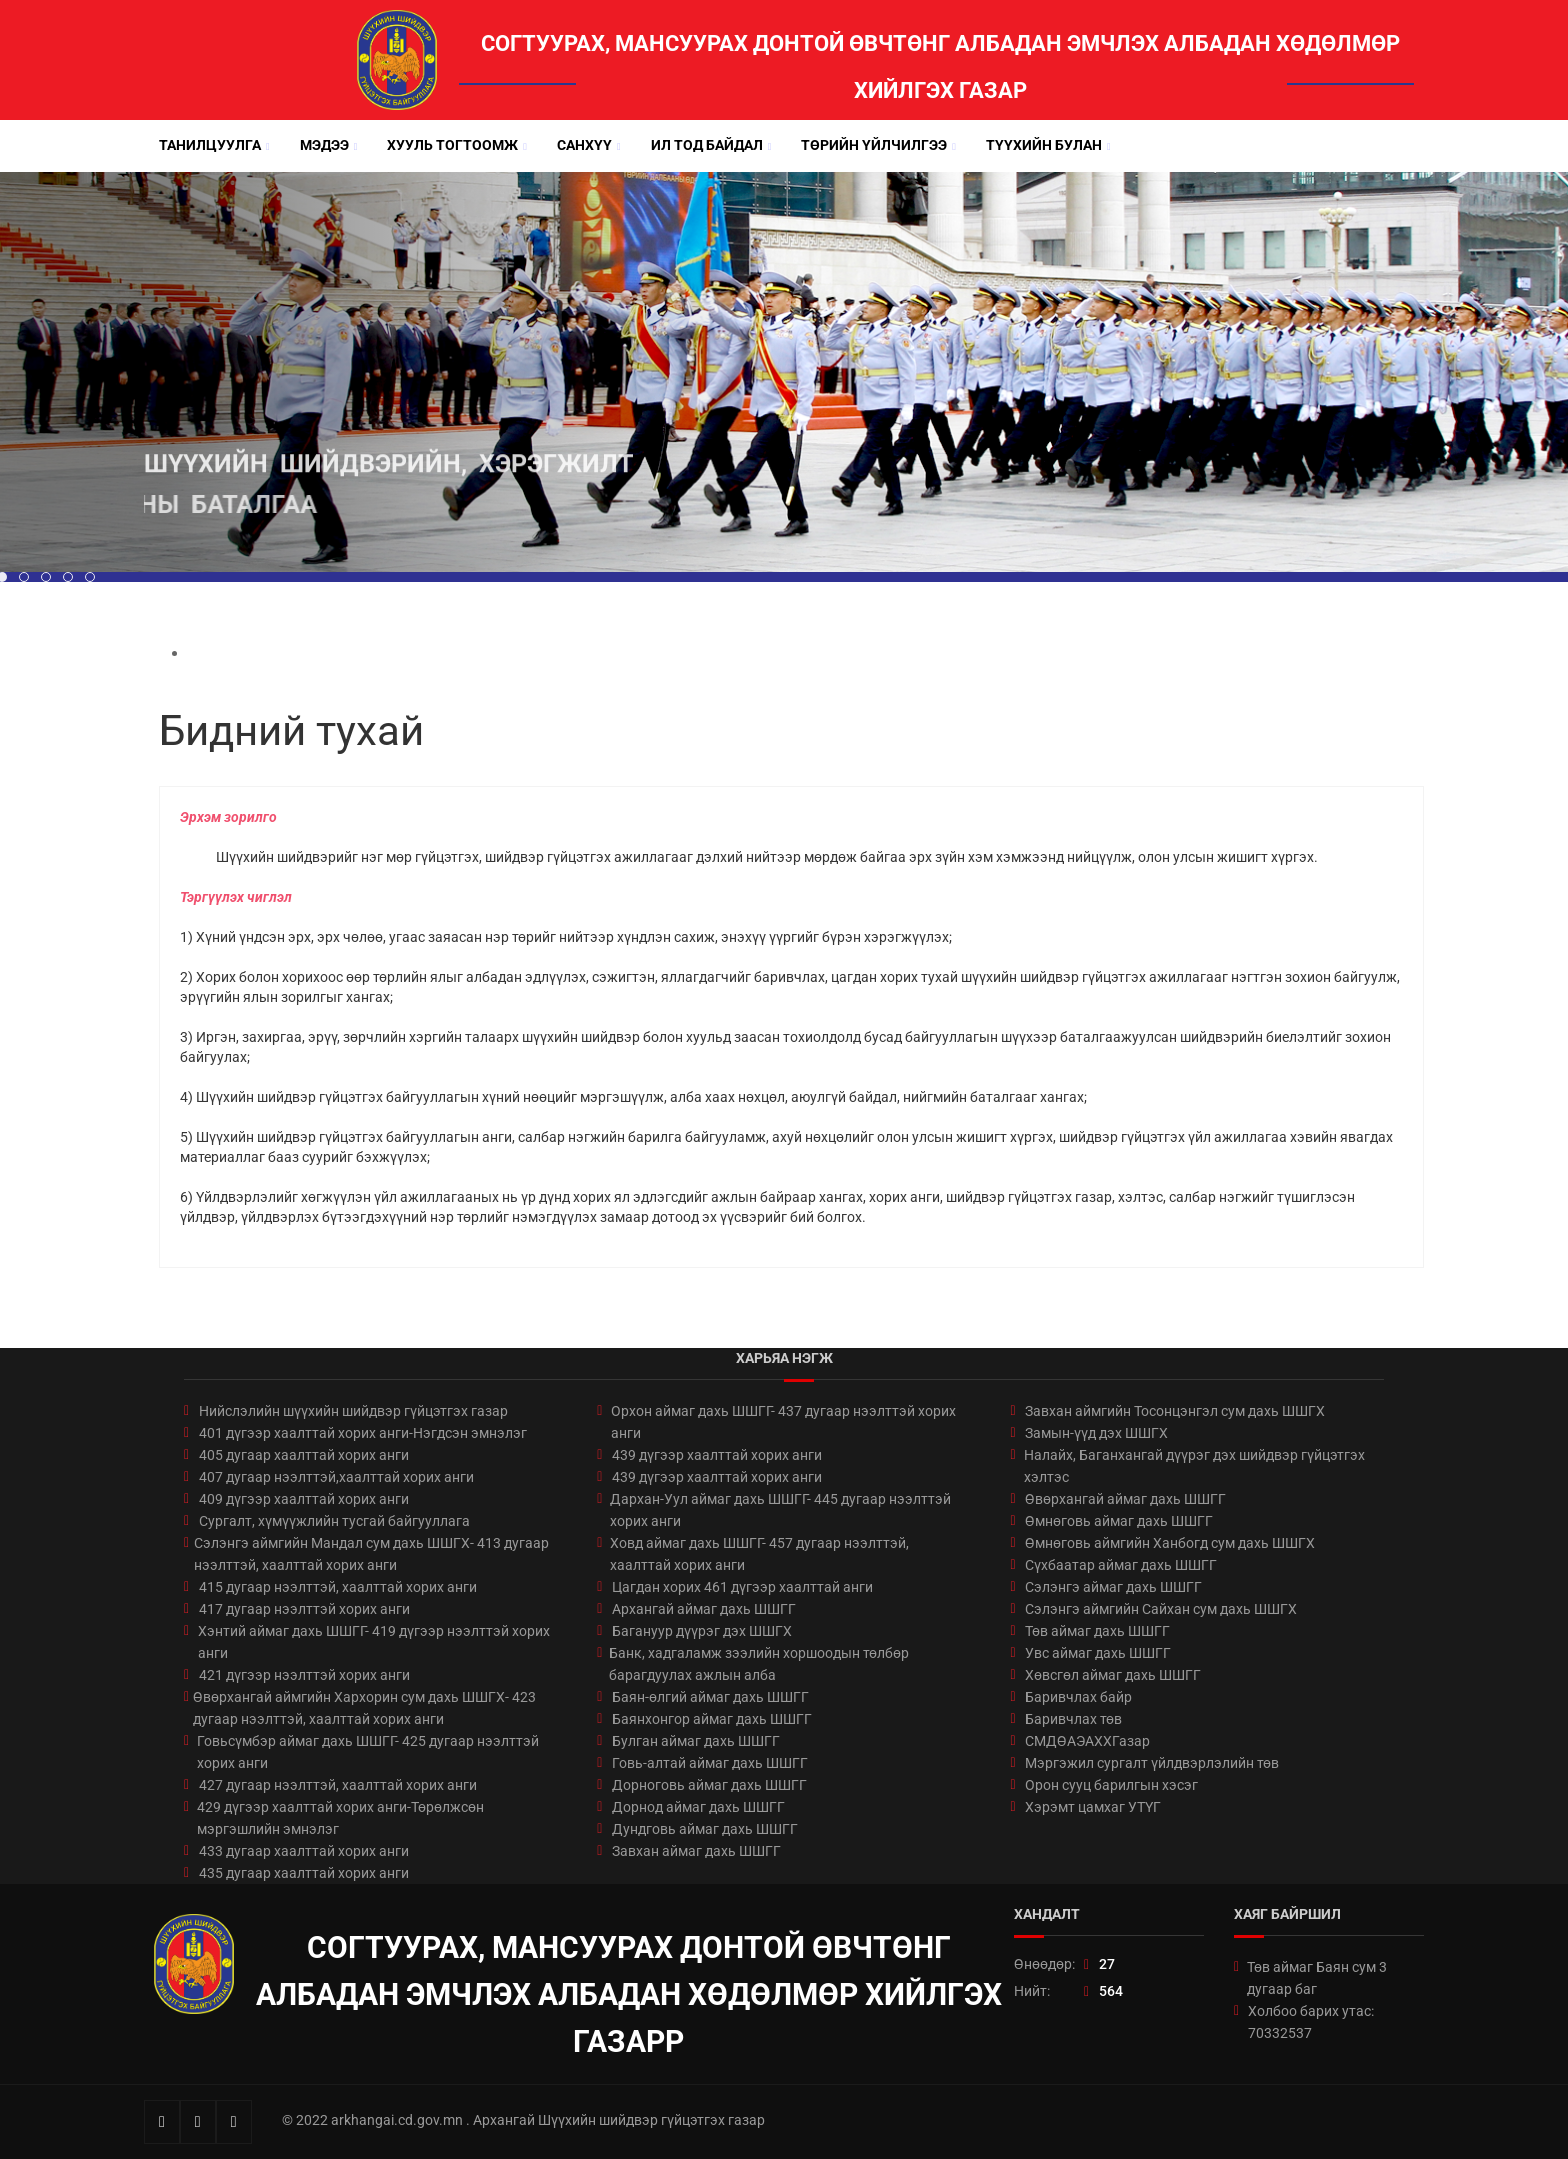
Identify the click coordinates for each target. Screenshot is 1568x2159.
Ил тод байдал (707, 145)
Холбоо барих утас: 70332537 (1311, 2022)
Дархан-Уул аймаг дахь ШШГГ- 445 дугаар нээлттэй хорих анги (780, 1510)
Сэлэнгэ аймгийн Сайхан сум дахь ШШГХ (1161, 1609)
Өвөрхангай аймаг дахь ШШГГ (1125, 1499)
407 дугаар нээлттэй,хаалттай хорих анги (336, 1477)
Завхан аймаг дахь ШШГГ (696, 1851)
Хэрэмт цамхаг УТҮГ (1093, 1807)
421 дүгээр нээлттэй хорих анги (304, 1675)
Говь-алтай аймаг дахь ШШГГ (710, 1763)
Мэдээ (324, 145)
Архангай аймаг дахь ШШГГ (704, 1609)
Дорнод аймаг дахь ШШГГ (698, 1807)
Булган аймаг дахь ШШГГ (696, 1741)
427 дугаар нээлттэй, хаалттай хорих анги (338, 1785)
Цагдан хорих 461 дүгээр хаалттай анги (742, 1587)
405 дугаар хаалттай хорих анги (304, 1455)
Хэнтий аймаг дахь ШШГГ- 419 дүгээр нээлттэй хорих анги (374, 1642)
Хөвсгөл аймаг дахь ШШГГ (1113, 1675)
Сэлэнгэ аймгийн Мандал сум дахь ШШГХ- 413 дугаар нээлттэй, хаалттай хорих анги (371, 1554)
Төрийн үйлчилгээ (874, 145)
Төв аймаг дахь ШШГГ (1097, 1631)
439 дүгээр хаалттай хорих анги (717, 1455)
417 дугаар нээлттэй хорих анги (304, 1609)
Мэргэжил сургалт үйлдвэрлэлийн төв (1152, 1763)
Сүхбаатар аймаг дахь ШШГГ (1121, 1565)
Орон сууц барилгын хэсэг (1111, 1785)
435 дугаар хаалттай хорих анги (304, 1873)
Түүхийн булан (1044, 145)
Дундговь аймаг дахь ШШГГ (705, 1829)
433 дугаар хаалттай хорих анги (304, 1851)
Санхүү (584, 145)
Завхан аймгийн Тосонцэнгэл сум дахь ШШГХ (1175, 1411)
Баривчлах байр (1078, 1697)
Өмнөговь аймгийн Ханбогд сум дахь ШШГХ (1170, 1543)
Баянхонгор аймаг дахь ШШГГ (712, 1719)
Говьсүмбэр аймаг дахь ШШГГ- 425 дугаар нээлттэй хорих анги (368, 1752)
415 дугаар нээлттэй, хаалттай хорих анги (338, 1587)
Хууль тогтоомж (452, 145)
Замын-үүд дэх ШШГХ (1096, 1433)
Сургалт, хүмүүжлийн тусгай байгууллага (334, 1521)
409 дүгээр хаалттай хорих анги (304, 1499)
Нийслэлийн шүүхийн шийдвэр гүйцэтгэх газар (353, 1411)
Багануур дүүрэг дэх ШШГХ (702, 1631)
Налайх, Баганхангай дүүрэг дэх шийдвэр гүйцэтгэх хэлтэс (1194, 1466)
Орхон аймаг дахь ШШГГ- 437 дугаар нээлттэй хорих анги (783, 1422)
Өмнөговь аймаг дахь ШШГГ (1119, 1521)
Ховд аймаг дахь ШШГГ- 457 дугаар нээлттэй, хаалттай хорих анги (759, 1554)
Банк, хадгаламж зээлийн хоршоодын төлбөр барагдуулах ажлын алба (759, 1664)
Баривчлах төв (1073, 1719)
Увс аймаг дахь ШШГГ (1098, 1653)
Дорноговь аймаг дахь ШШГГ (709, 1785)
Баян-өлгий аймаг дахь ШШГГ (710, 1697)
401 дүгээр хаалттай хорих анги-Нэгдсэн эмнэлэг (363, 1433)
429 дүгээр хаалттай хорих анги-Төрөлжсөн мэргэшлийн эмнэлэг (340, 1818)
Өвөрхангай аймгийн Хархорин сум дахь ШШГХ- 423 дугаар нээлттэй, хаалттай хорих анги (364, 1708)
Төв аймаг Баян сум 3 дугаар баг (1317, 1978)
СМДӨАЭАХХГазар (1087, 1741)
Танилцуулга (210, 145)
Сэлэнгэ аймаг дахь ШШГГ (1113, 1587)
